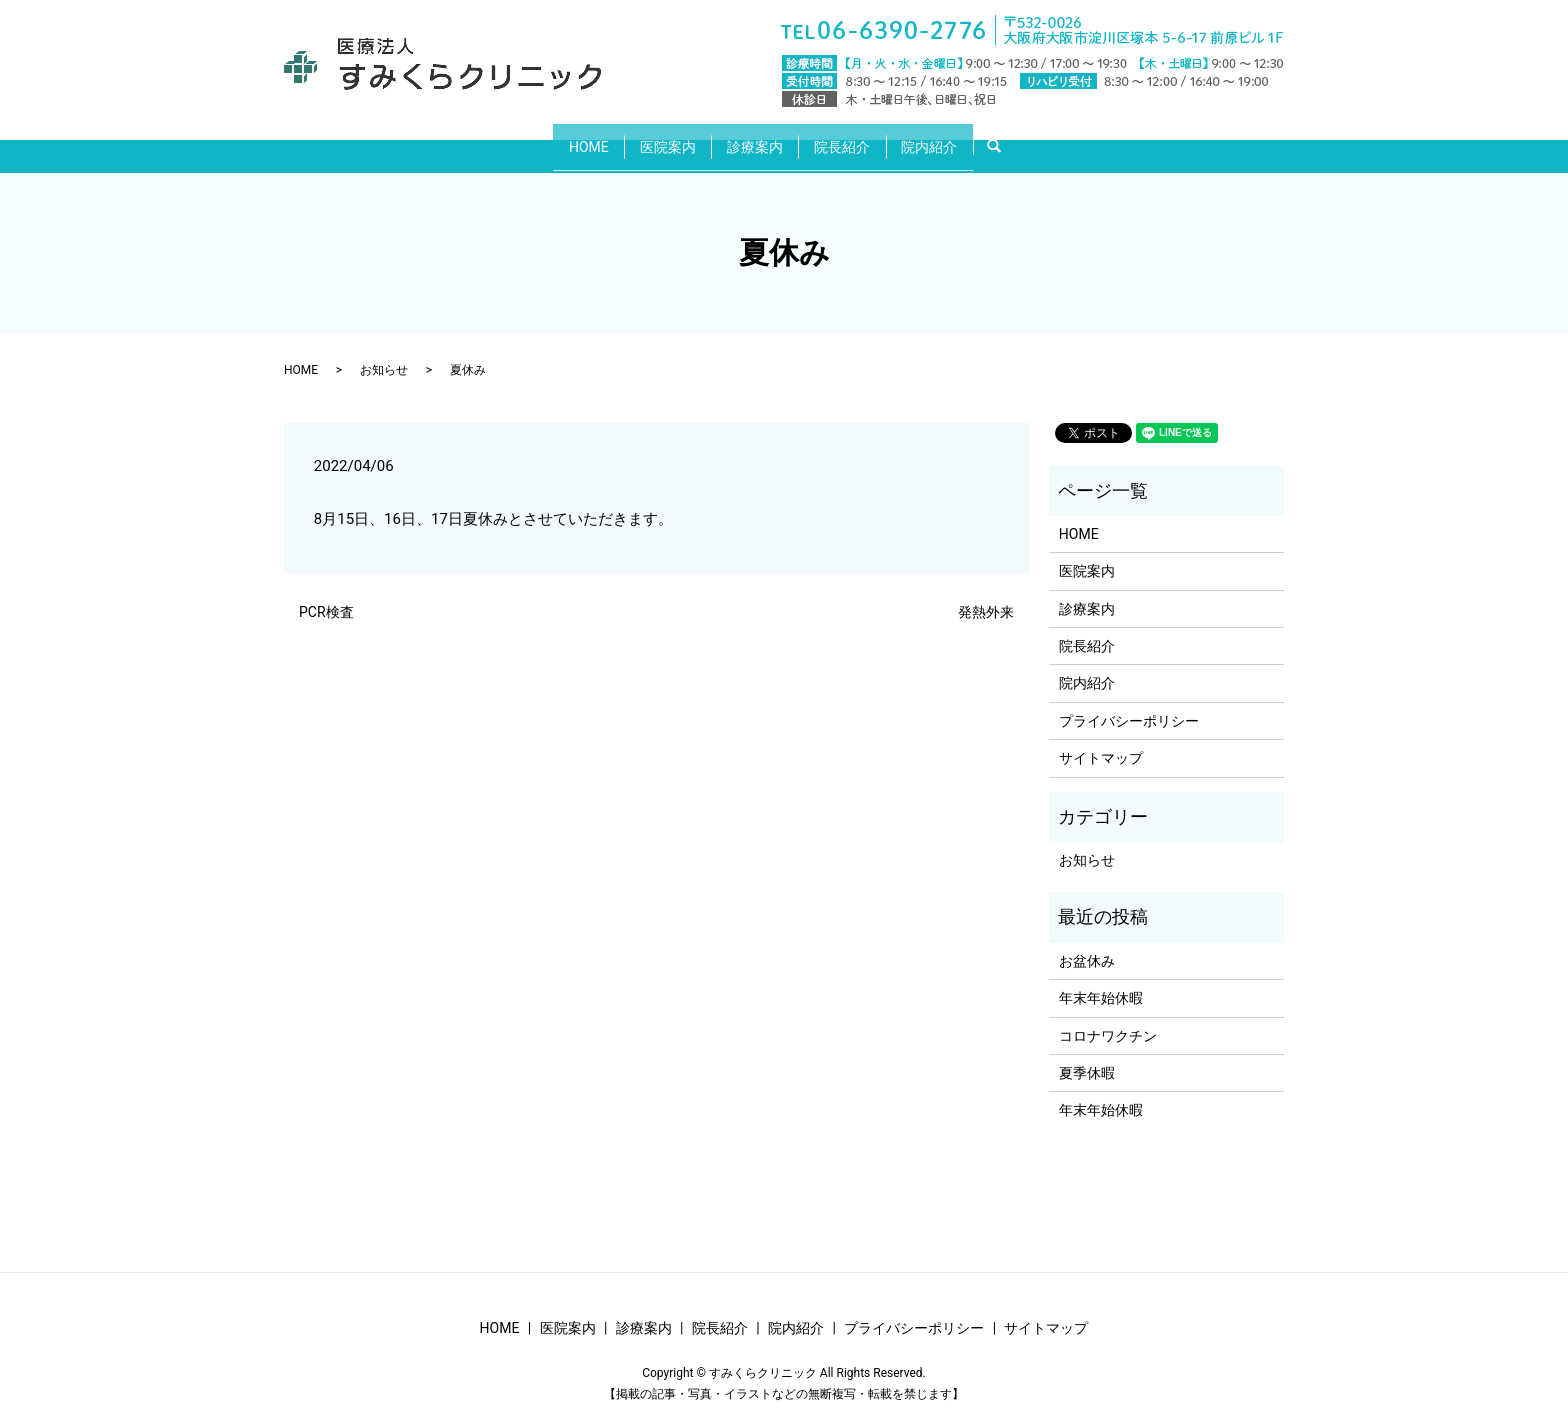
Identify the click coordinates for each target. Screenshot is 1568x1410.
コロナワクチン (1108, 1020)
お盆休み (1087, 945)
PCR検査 (326, 597)
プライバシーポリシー (1129, 705)
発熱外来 (986, 597)
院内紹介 (951, 138)
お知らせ (384, 354)
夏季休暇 (1087, 1058)
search (1031, 139)
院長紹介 (853, 138)
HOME (567, 138)
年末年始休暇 (1101, 983)
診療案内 (755, 138)
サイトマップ (1101, 743)
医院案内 (657, 138)
